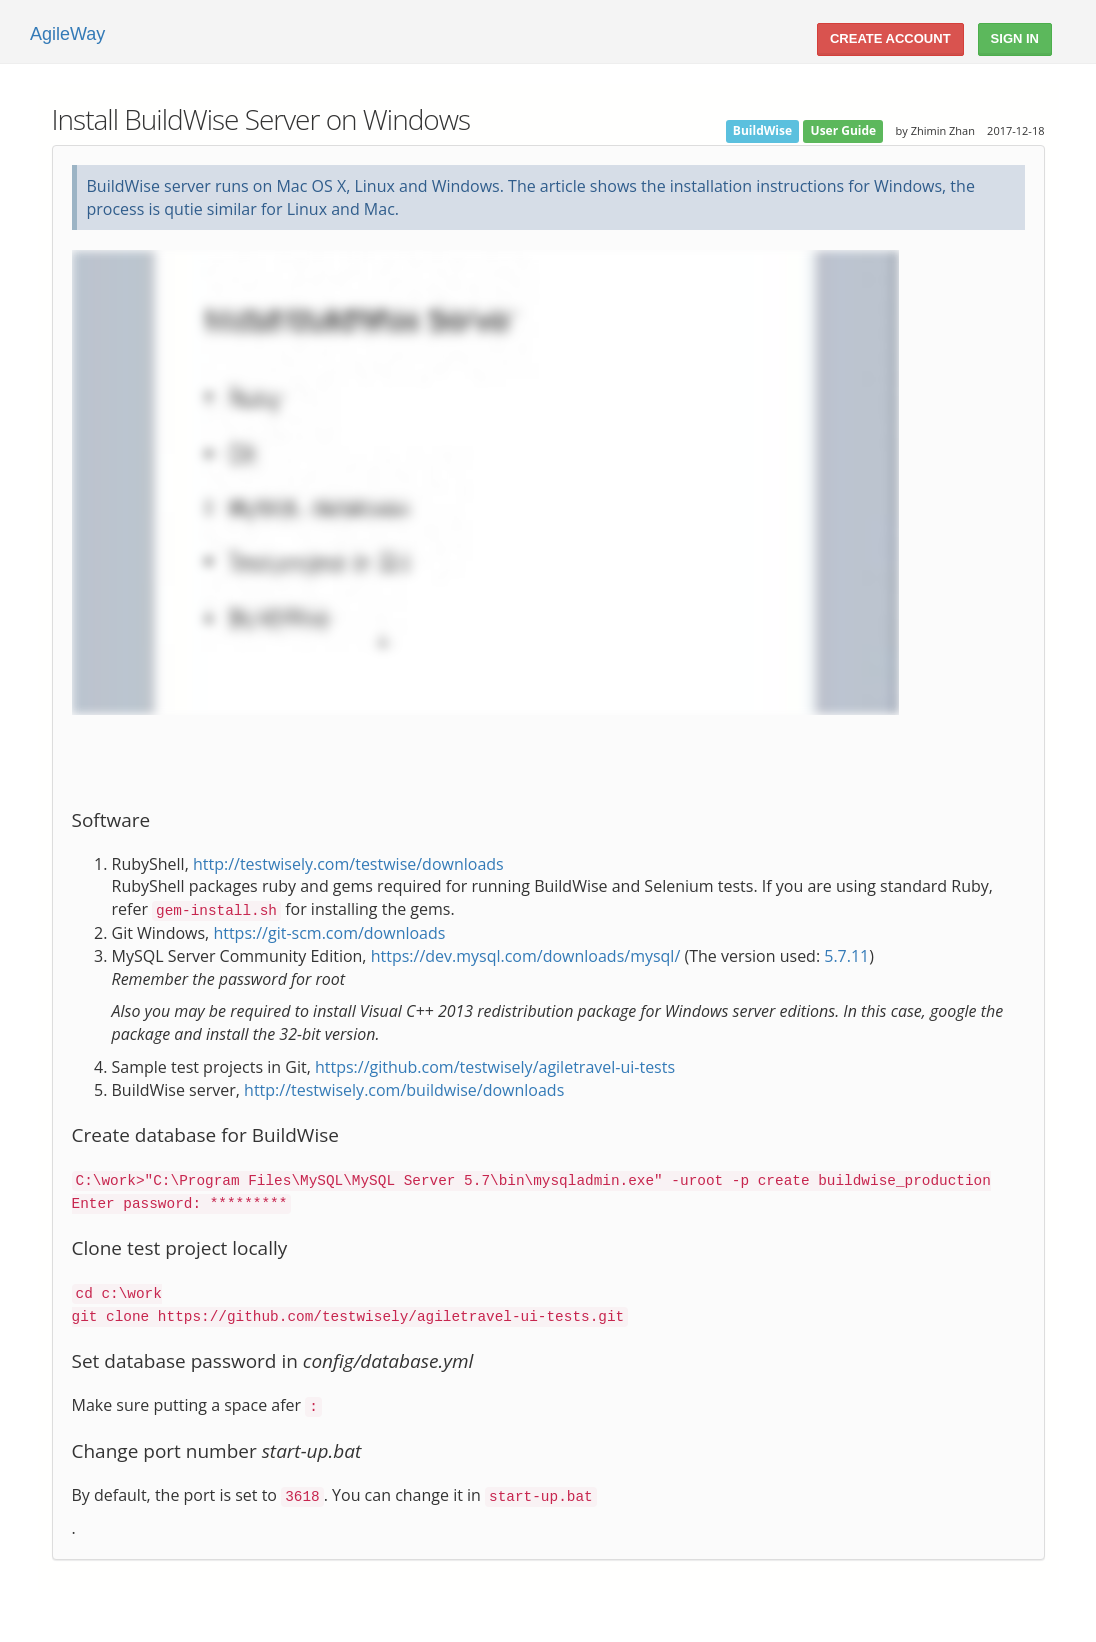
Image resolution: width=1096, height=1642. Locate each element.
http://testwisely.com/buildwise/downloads (404, 1090)
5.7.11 (846, 956)
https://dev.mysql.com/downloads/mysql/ (526, 956)
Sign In (1015, 38)
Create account (890, 38)
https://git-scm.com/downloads (329, 933)
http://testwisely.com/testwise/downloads (348, 864)
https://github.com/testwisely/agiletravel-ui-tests (495, 1067)
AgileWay (67, 34)
